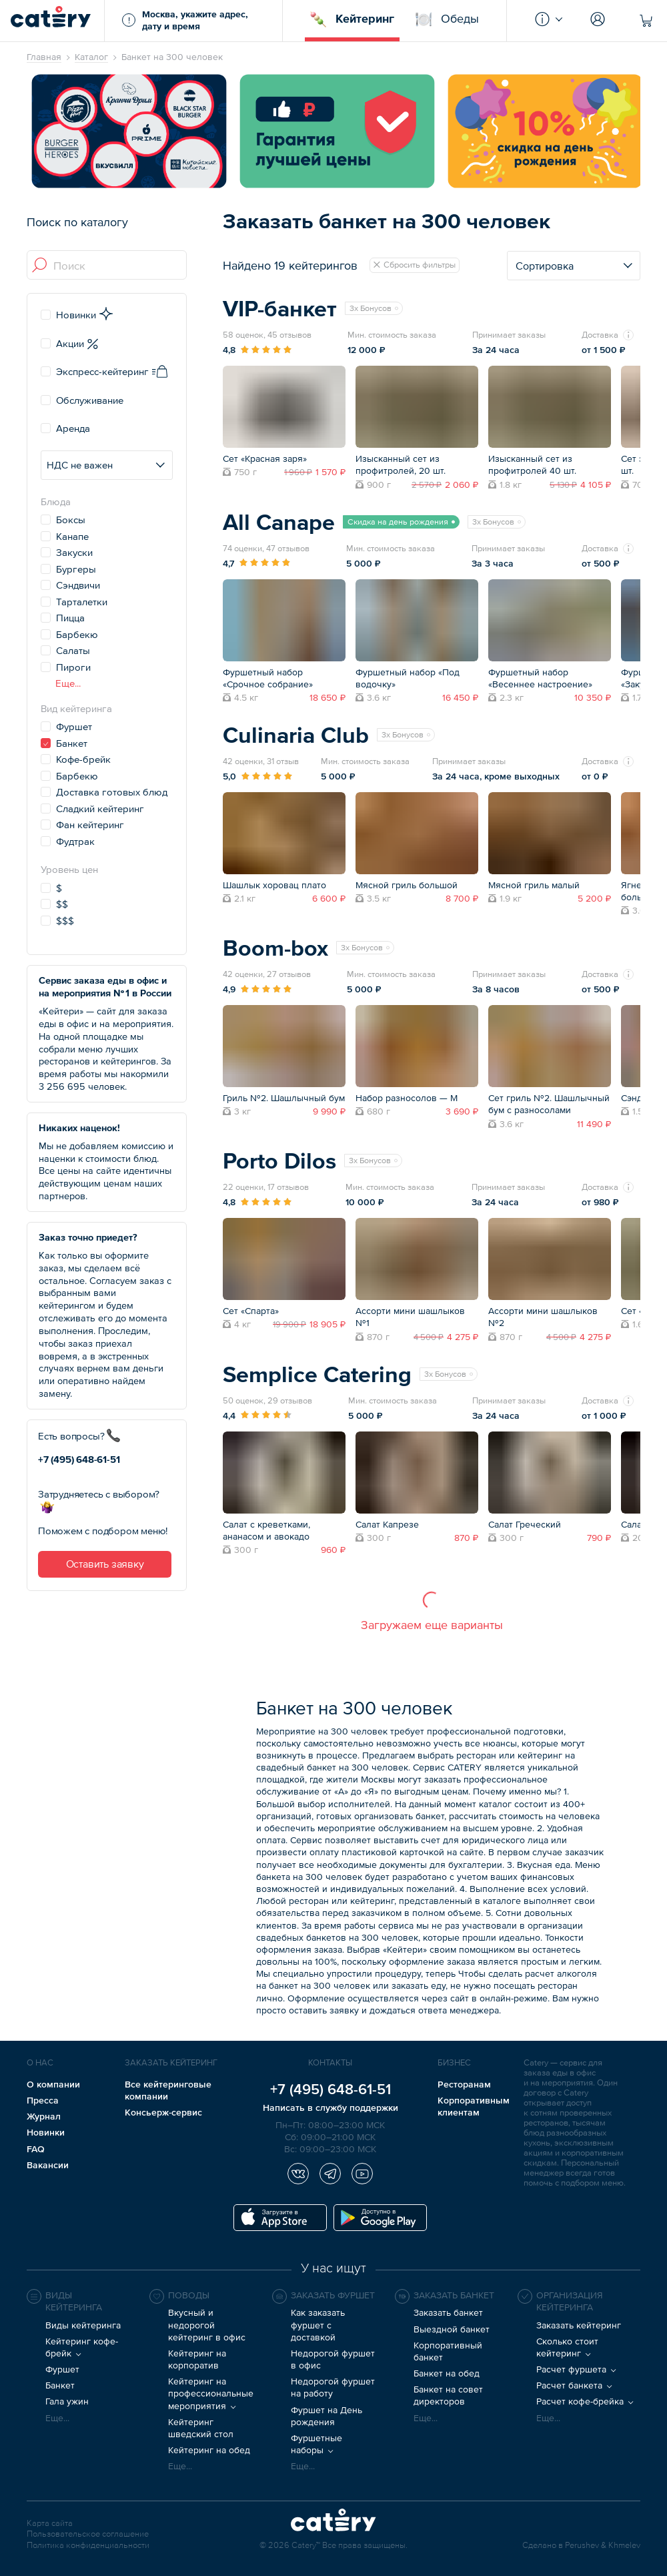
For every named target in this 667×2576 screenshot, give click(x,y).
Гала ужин (67, 2401)
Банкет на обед (447, 2373)
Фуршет (62, 2369)
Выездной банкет (452, 2329)
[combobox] (107, 265)
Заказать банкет (448, 2312)
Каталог (91, 56)
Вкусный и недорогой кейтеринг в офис (206, 2324)
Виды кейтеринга (83, 2325)
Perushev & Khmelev (602, 2545)
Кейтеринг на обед (209, 2450)
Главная (44, 56)
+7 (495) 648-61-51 (78, 1459)
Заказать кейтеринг (578, 2325)
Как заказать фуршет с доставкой (318, 2324)
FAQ (36, 2149)
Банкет (60, 2385)
